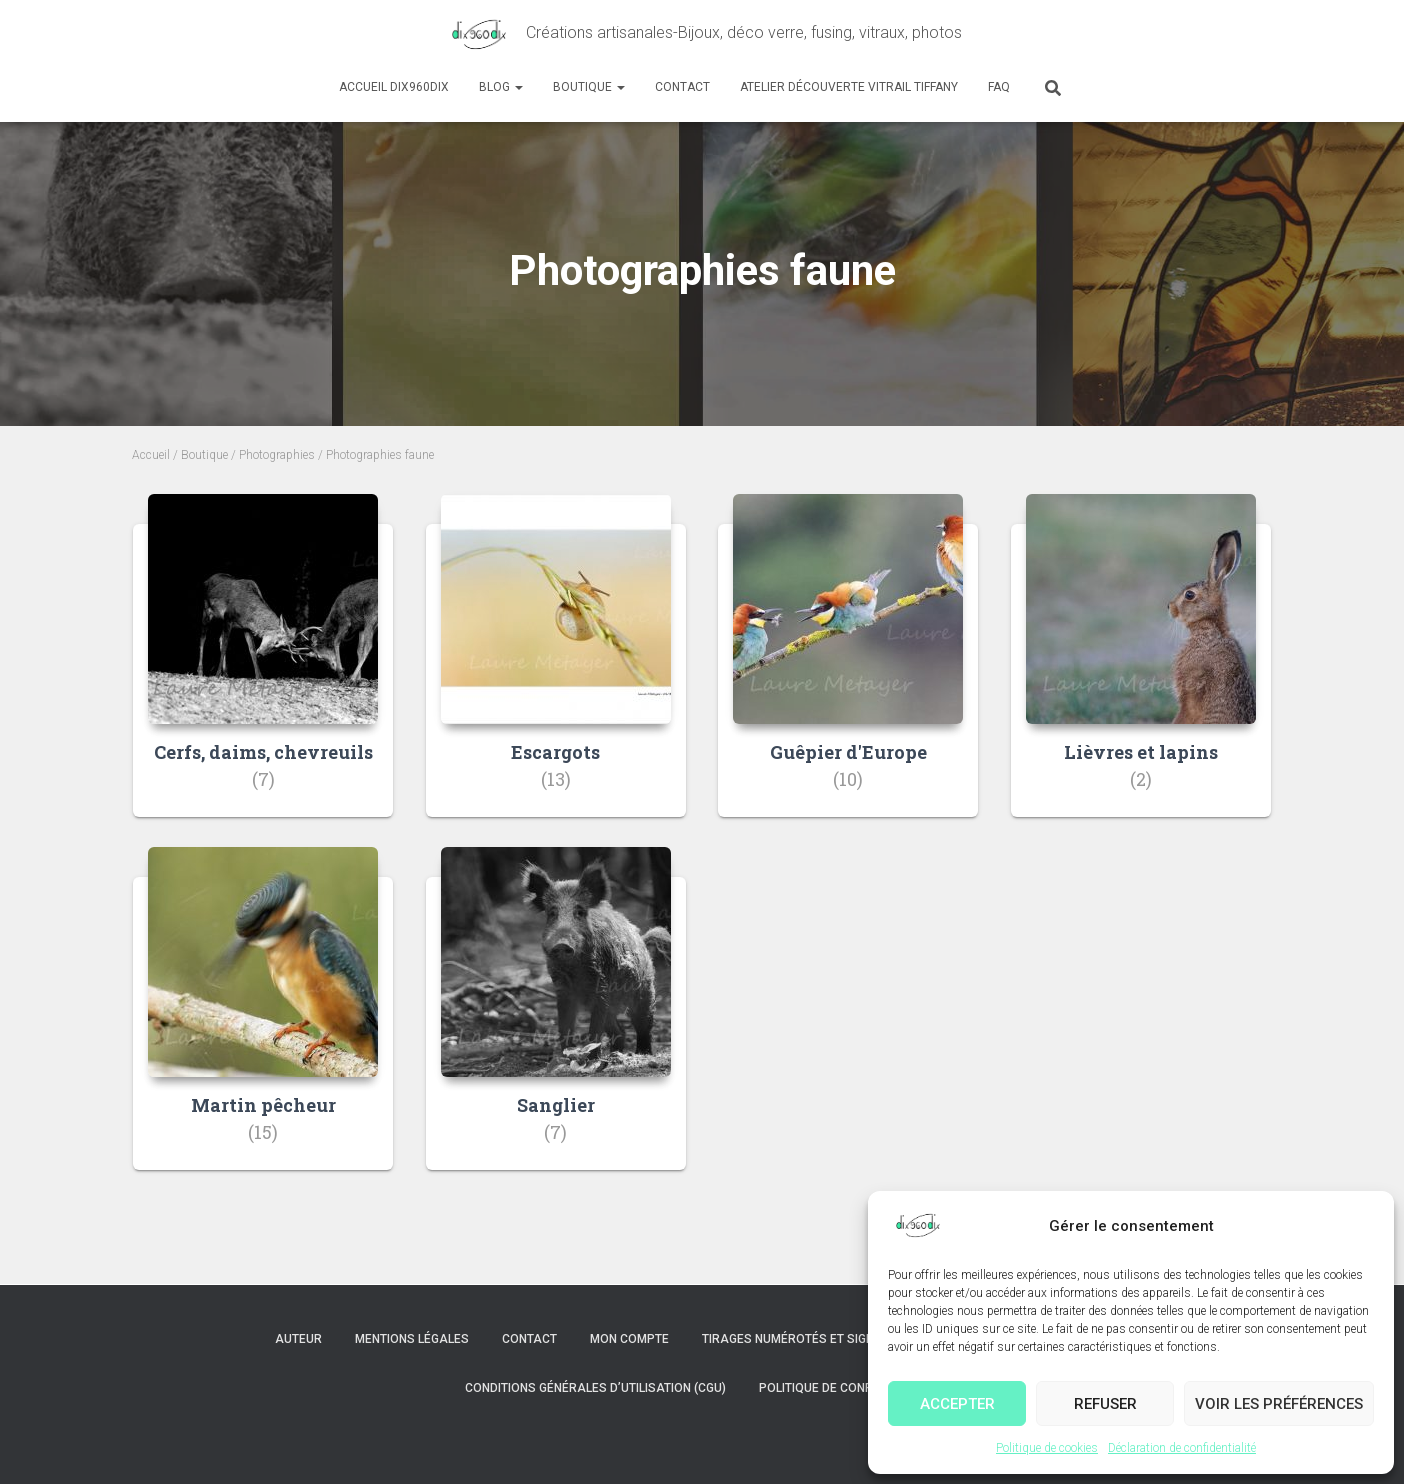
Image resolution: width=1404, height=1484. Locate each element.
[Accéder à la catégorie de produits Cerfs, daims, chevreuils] (263, 670)
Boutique (589, 87)
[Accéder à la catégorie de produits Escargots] (556, 670)
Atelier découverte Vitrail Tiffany (849, 87)
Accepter (957, 1404)
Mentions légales (412, 1339)
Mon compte (629, 1339)
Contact (682, 87)
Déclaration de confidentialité (1182, 1448)
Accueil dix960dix (394, 87)
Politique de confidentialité (849, 1388)
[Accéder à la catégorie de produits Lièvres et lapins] (1141, 670)
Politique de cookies (1047, 1448)
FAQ (999, 87)
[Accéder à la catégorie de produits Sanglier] (556, 1023)
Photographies (277, 455)
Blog (501, 87)
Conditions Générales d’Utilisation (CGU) (595, 1388)
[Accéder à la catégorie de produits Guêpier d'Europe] (848, 670)
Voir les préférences (1279, 1404)
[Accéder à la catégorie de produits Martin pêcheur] (263, 1023)
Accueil (151, 455)
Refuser (1105, 1404)
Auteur (298, 1339)
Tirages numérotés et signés (795, 1339)
